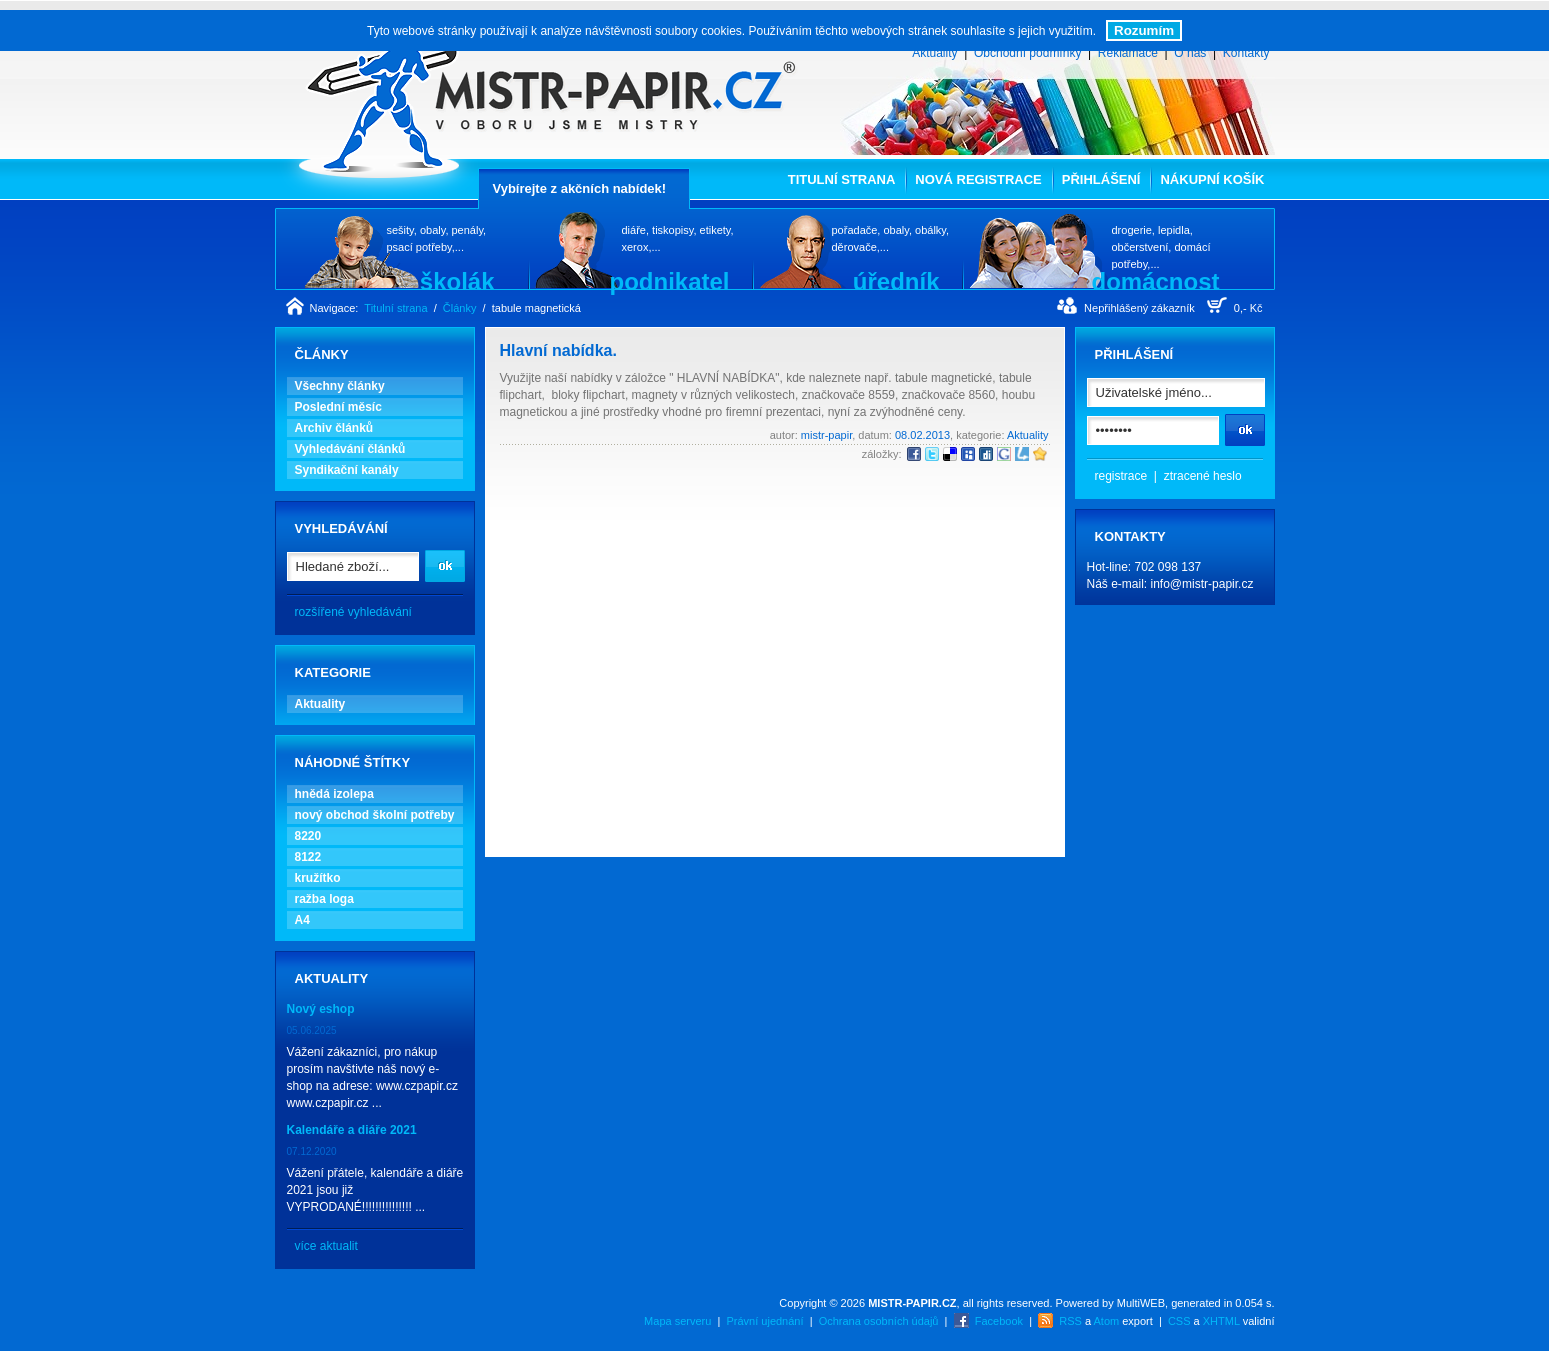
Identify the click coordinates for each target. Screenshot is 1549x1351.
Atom (1107, 1321)
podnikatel (669, 281)
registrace (1121, 476)
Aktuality (934, 53)
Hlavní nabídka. (558, 350)
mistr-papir (826, 435)
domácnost (1155, 281)
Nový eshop (321, 1009)
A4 (302, 920)
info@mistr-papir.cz (1202, 584)
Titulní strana (842, 179)
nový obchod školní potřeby (375, 815)
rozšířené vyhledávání (353, 612)
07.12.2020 (312, 1151)
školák (457, 281)
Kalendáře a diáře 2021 (352, 1130)
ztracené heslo (1203, 476)
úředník (896, 281)
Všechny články (340, 386)
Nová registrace (978, 179)
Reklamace (1128, 53)
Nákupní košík (1212, 179)
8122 (308, 857)
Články (460, 308)
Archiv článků (334, 428)
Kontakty (1246, 53)
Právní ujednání (764, 1321)
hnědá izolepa (334, 794)
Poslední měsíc (338, 407)
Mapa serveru (677, 1321)
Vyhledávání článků (350, 449)
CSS (1179, 1321)
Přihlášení (1101, 179)
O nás (1190, 53)
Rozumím (1144, 30)
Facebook (999, 1321)
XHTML (1221, 1321)
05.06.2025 (312, 1030)
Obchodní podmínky (1027, 53)
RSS (1070, 1321)
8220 (308, 836)
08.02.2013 (922, 435)
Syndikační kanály (347, 470)
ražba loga (324, 899)
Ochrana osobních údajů (879, 1321)
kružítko (318, 878)
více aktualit (326, 1246)
